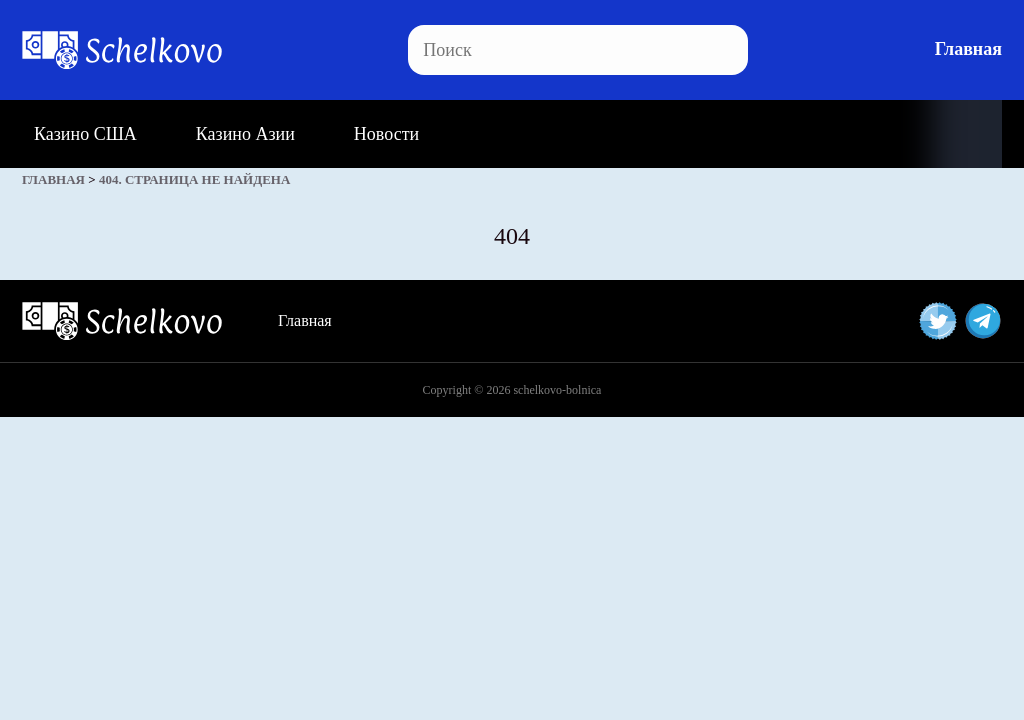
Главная (968, 49)
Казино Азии (245, 134)
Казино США (85, 134)
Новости (386, 134)
